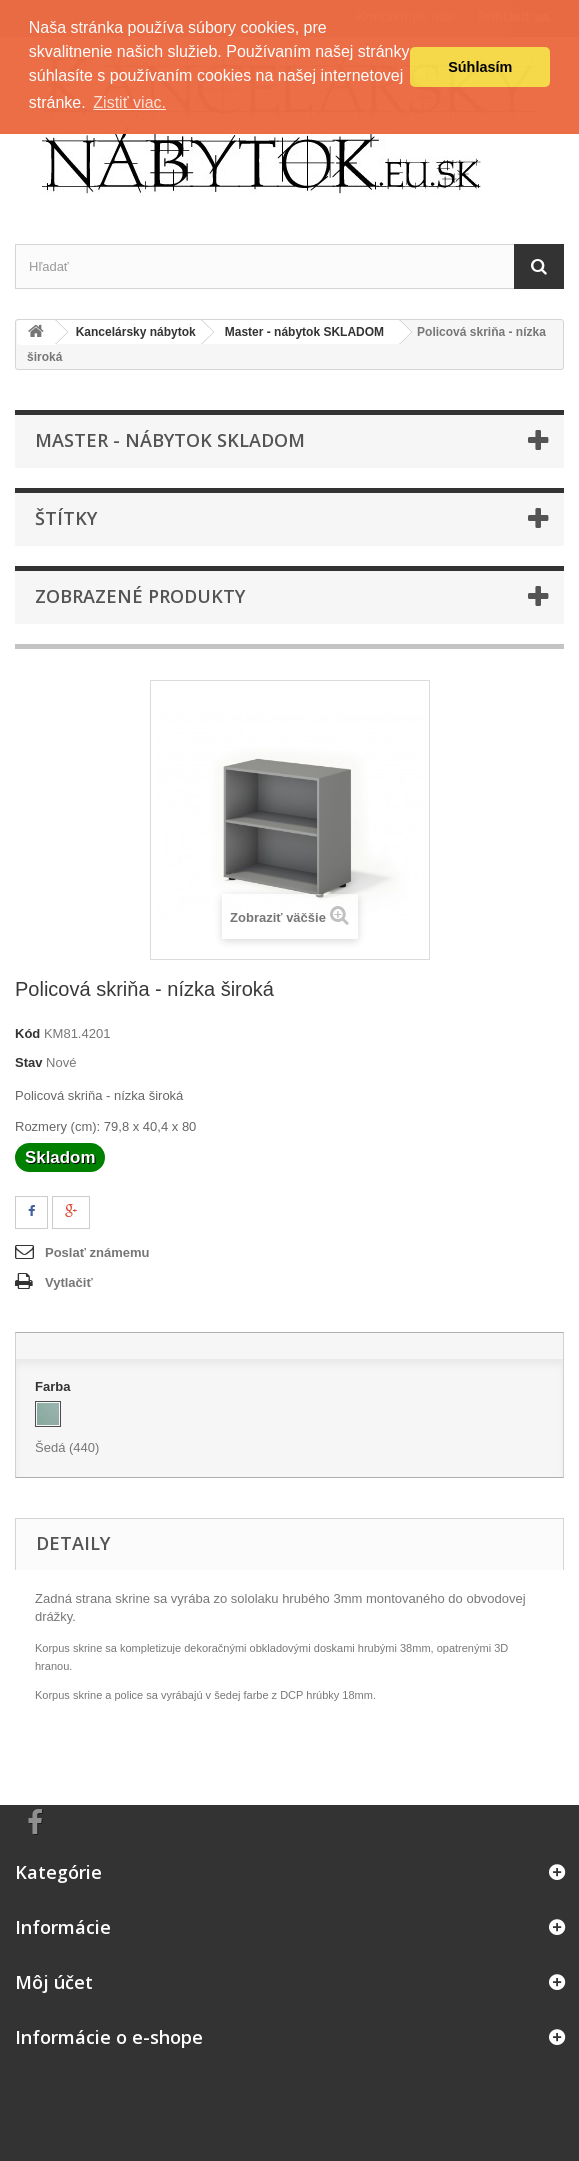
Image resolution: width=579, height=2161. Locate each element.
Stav (28, 1062)
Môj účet (54, 1982)
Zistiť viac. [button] (129, 102)
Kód (27, 1033)
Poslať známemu (97, 1252)
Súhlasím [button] (480, 67)
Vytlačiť (69, 1282)
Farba (54, 1386)
